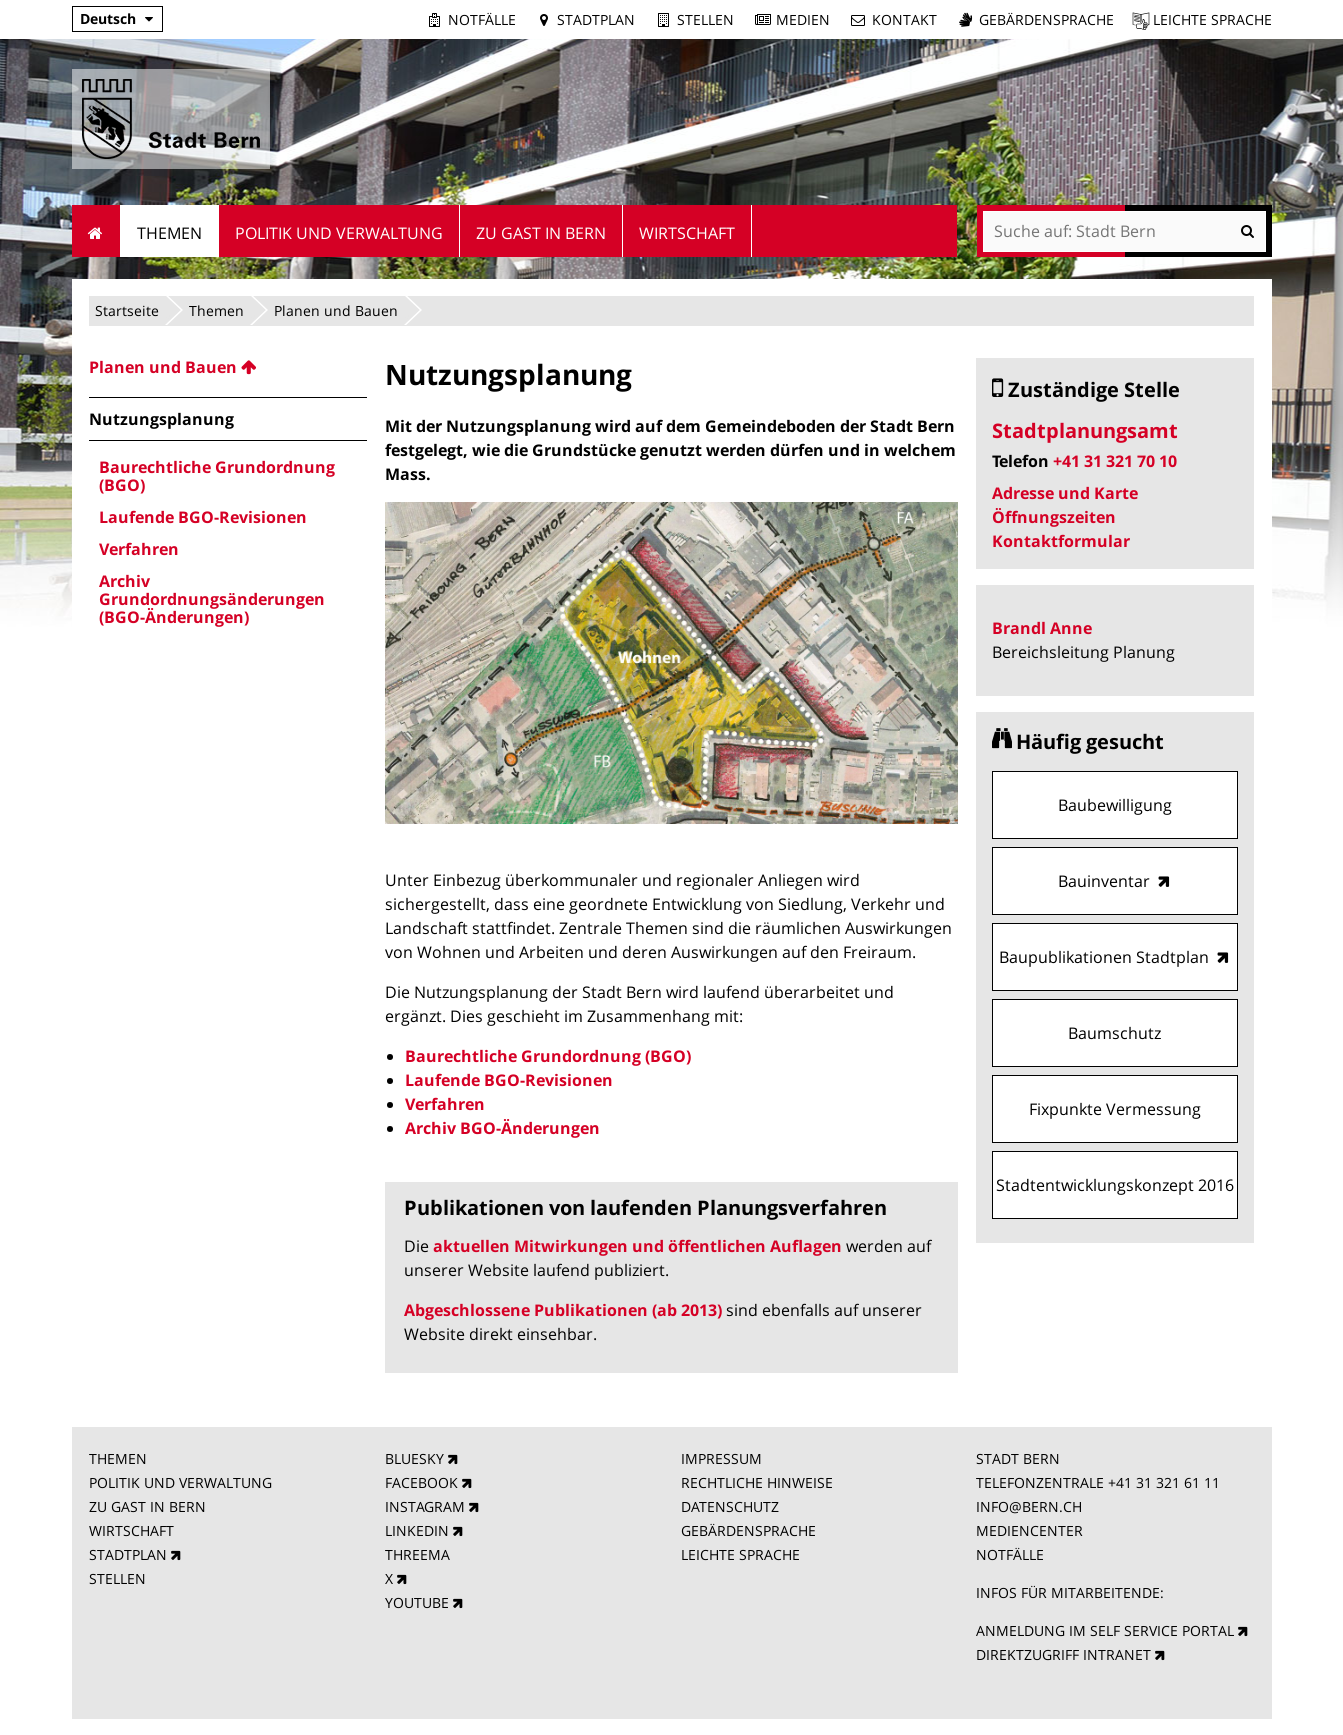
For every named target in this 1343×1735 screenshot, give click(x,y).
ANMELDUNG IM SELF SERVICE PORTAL (1105, 1630)
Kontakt (904, 19)
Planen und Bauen (336, 310)
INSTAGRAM (425, 1506)
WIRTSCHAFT (131, 1530)
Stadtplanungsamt (1085, 430)
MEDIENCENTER (1029, 1530)
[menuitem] (228, 367)
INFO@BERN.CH (1029, 1506)
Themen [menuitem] (169, 233)
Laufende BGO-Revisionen (509, 1080)
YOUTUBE (417, 1602)
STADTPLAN (128, 1554)
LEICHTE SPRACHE (740, 1554)
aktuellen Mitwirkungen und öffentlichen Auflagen (637, 1246)
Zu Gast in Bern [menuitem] (541, 233)
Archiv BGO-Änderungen (502, 1128)
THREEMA (417, 1554)
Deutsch (108, 18)
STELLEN (117, 1578)
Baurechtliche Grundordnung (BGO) (548, 1056)
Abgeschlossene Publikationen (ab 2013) (563, 1310)
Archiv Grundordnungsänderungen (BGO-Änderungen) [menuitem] (212, 599)
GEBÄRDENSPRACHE (748, 1530)
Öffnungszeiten (1054, 517)
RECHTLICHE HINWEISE (757, 1482)
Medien (803, 19)
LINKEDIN (417, 1530)
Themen (216, 310)
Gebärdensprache (1046, 19)
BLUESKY (414, 1458)
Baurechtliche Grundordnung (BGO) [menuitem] (217, 476)
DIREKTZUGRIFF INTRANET (1063, 1654)
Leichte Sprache (1212, 19)
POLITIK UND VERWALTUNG (180, 1482)
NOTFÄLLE (1010, 1554)
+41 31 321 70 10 (1115, 461)
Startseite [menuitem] (96, 231)
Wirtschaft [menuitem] (687, 233)
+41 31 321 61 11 (1164, 1482)
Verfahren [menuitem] (139, 549)
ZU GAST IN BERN (147, 1506)
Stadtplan (596, 19)
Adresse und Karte (1065, 493)
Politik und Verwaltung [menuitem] (339, 233)
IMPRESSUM (721, 1458)
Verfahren (445, 1104)
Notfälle (482, 19)
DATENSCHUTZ (730, 1506)
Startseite (127, 310)
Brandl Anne (1042, 628)
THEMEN (118, 1458)
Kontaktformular (1061, 541)
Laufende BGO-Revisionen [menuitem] (203, 517)
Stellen (705, 19)
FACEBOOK (421, 1482)
